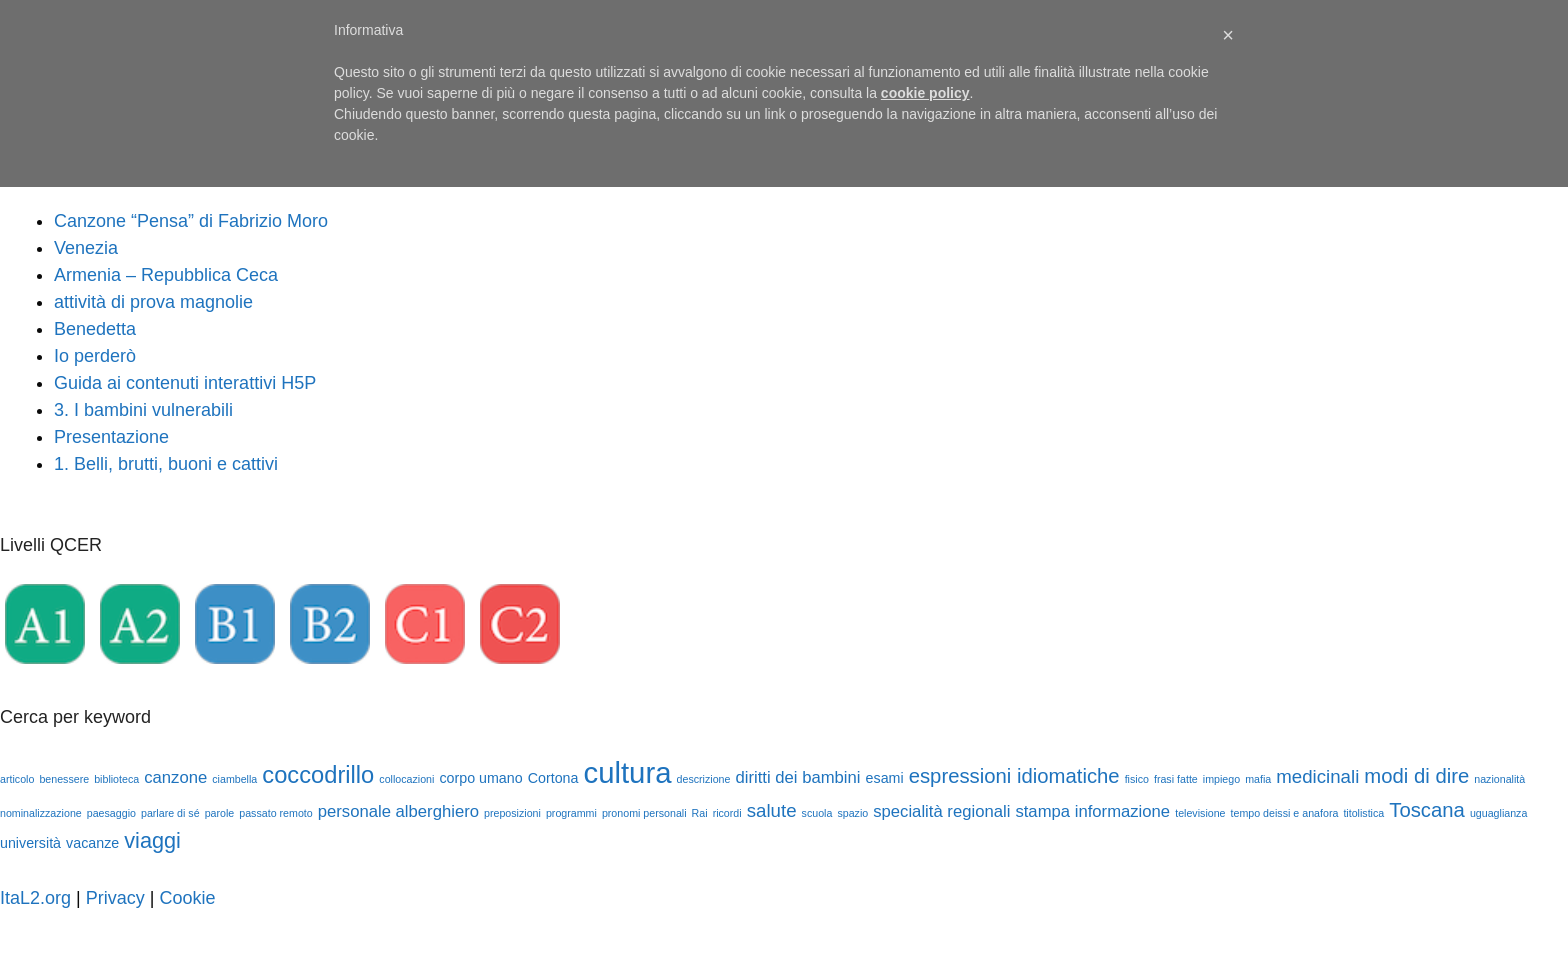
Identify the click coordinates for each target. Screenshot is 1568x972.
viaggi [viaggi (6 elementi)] (152, 840)
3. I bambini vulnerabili (143, 410)
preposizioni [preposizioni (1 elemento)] (512, 813)
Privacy (115, 898)
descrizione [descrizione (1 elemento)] (704, 779)
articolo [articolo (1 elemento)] (17, 779)
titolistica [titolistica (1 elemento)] (1363, 813)
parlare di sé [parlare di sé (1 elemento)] (170, 813)
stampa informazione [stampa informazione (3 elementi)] (1092, 811)
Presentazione (111, 437)
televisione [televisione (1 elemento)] (1200, 813)
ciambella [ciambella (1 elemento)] (234, 779)
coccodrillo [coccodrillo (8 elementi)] (318, 775)
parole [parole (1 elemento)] (220, 813)
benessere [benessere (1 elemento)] (64, 779)
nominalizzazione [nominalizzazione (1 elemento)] (41, 813)
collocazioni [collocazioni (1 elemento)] (406, 779)
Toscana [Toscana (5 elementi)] (1427, 810)
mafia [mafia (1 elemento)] (1258, 779)
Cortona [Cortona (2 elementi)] (553, 778)
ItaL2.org (35, 898)
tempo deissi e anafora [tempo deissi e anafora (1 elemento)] (1285, 813)
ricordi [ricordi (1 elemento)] (727, 813)
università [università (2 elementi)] (30, 843)
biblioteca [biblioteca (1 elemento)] (116, 779)
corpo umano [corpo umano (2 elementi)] (480, 778)
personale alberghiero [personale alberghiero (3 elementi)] (398, 811)
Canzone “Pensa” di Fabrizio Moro (191, 221)
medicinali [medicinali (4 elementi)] (1317, 776)
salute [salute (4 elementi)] (772, 810)
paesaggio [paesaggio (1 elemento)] (111, 813)
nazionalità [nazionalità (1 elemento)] (1499, 779)
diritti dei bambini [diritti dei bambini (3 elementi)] (797, 777)
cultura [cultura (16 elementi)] (627, 772)
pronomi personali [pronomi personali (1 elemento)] (644, 813)
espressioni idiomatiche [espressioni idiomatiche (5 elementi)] (1014, 776)
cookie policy (925, 93)
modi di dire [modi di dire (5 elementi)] (1416, 776)
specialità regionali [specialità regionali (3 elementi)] (941, 811)
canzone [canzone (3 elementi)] (175, 777)
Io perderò (95, 356)
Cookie (187, 898)
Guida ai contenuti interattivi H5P (185, 383)
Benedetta (95, 329)
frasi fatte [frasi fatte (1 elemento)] (1176, 779)
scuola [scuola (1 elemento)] (817, 813)
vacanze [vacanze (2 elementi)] (92, 843)
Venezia (86, 248)
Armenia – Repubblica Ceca (166, 275)
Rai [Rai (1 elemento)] (700, 813)
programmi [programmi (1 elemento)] (571, 813)
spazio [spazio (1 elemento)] (852, 813)
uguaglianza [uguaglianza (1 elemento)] (1498, 813)
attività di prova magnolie (153, 302)
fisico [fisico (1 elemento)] (1137, 779)
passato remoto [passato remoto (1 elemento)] (275, 813)
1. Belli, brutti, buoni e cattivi (166, 464)
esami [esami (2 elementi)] (885, 778)
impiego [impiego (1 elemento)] (1221, 779)
